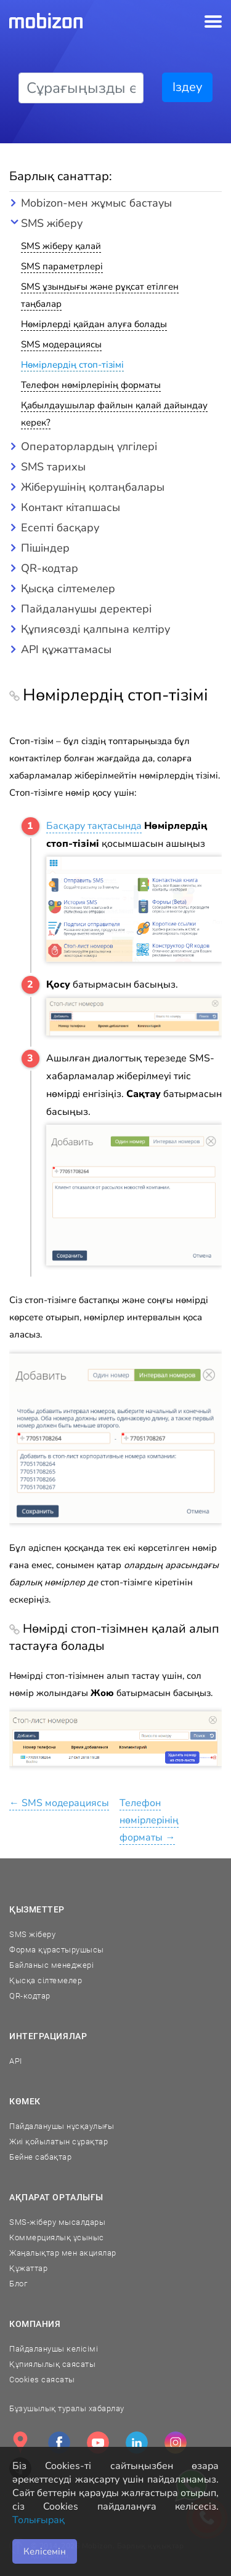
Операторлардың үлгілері (89, 446)
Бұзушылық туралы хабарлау (66, 2408)
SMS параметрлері (62, 266)
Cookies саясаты (42, 2379)
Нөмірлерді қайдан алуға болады (94, 324)
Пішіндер (45, 548)
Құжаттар (28, 2268)
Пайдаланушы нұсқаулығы (61, 2126)
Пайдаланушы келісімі (53, 2348)
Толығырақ (38, 2520)
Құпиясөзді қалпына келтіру (95, 629)
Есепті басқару (60, 527)
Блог (18, 2283)
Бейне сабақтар (40, 2157)
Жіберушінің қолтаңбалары (92, 487)
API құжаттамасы (66, 649)
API (15, 2061)
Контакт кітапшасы (70, 507)
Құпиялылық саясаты (52, 2364)
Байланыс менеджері (51, 1965)
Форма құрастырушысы (56, 1949)
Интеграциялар (48, 2036)
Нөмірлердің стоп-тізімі (72, 365)
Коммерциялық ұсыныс (56, 2237)
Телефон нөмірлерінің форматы (91, 385)
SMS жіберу (52, 223)
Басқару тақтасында (94, 826)
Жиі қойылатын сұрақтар (58, 2141)
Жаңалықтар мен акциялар (62, 2252)
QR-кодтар (49, 568)
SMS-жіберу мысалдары (57, 2222)
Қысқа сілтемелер (68, 588)
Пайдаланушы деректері (86, 608)
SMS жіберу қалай (61, 246)
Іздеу (187, 87)
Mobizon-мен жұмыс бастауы (96, 203)
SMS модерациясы (61, 344)
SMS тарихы (53, 466)
